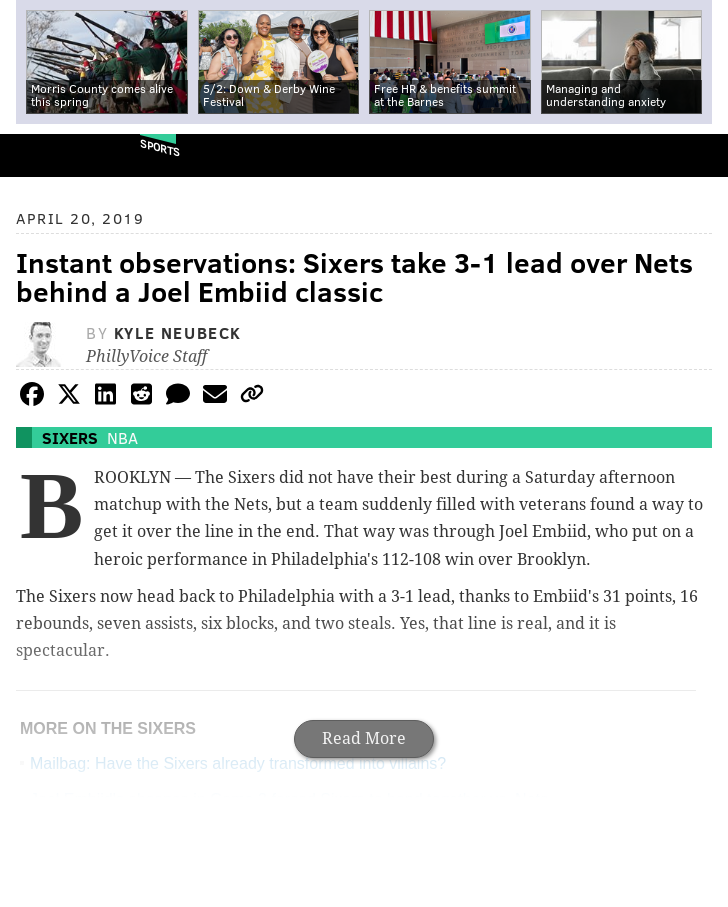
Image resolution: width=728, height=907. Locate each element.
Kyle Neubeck (178, 332)
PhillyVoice (48, 154)
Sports (160, 147)
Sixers (70, 437)
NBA (122, 437)
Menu (696, 155)
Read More (364, 738)
